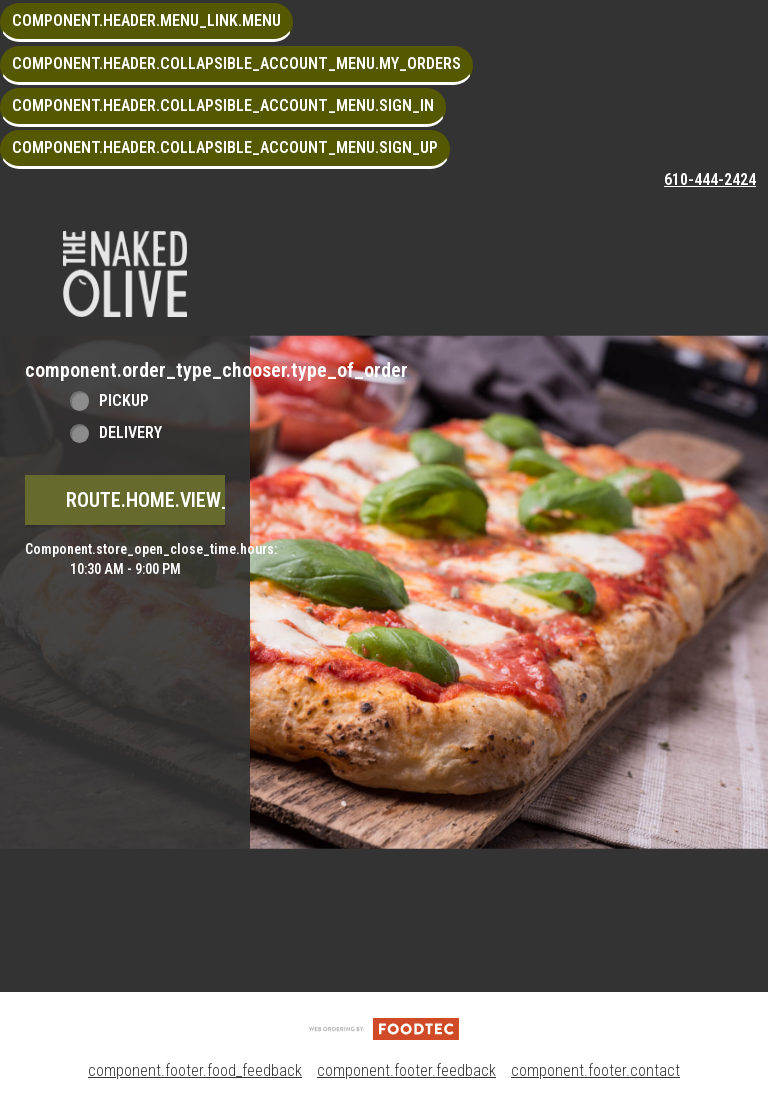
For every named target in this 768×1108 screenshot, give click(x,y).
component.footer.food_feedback (195, 1070)
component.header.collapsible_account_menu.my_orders (236, 63)
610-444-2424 (710, 179)
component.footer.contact (595, 1070)
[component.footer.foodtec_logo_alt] (384, 1027)
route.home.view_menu (172, 500)
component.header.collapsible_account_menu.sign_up (225, 147)
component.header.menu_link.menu (146, 20)
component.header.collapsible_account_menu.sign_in (223, 105)
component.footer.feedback (406, 1070)
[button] (125, 274)
